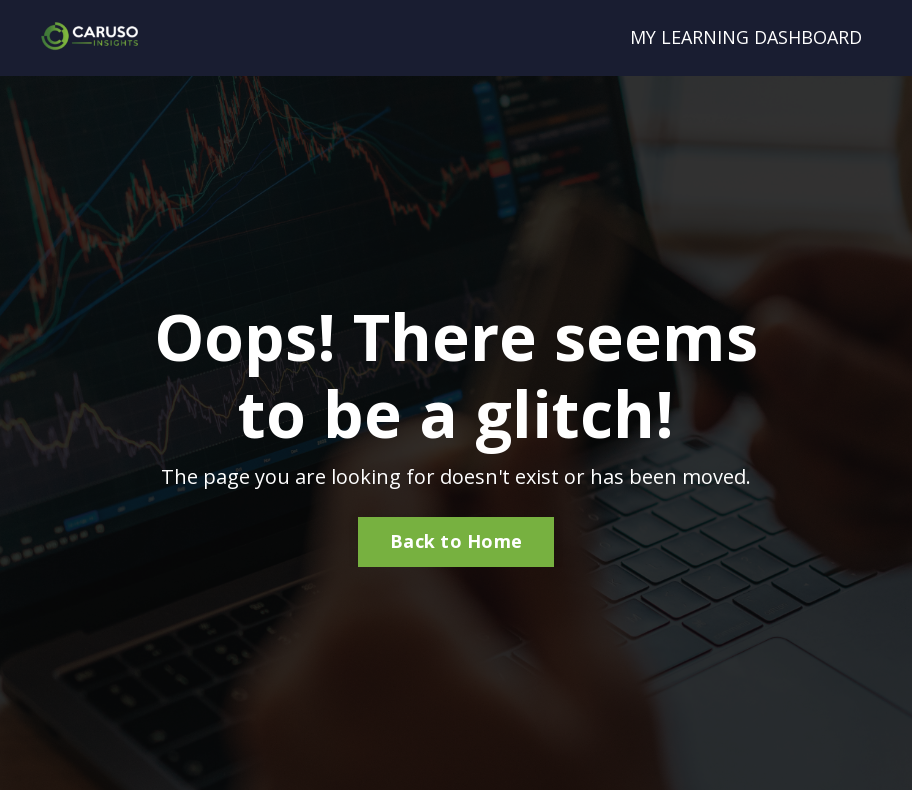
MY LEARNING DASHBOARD (746, 37)
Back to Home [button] (456, 541)
